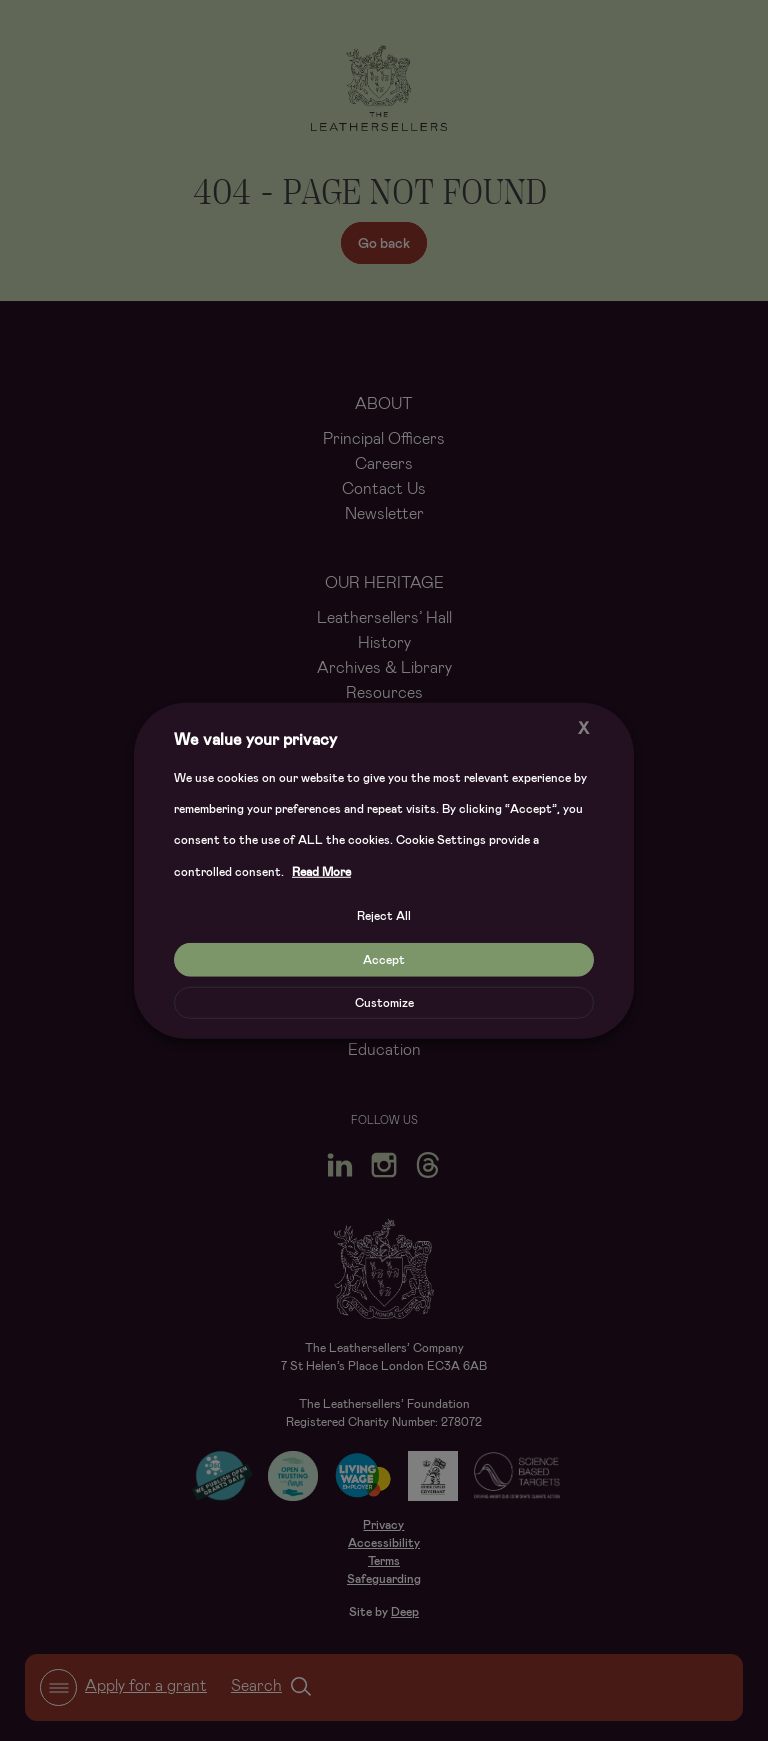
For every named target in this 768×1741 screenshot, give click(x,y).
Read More (321, 872)
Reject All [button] (384, 916)
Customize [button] (384, 1003)
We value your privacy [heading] (255, 738)
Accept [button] (384, 960)
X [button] (583, 727)
